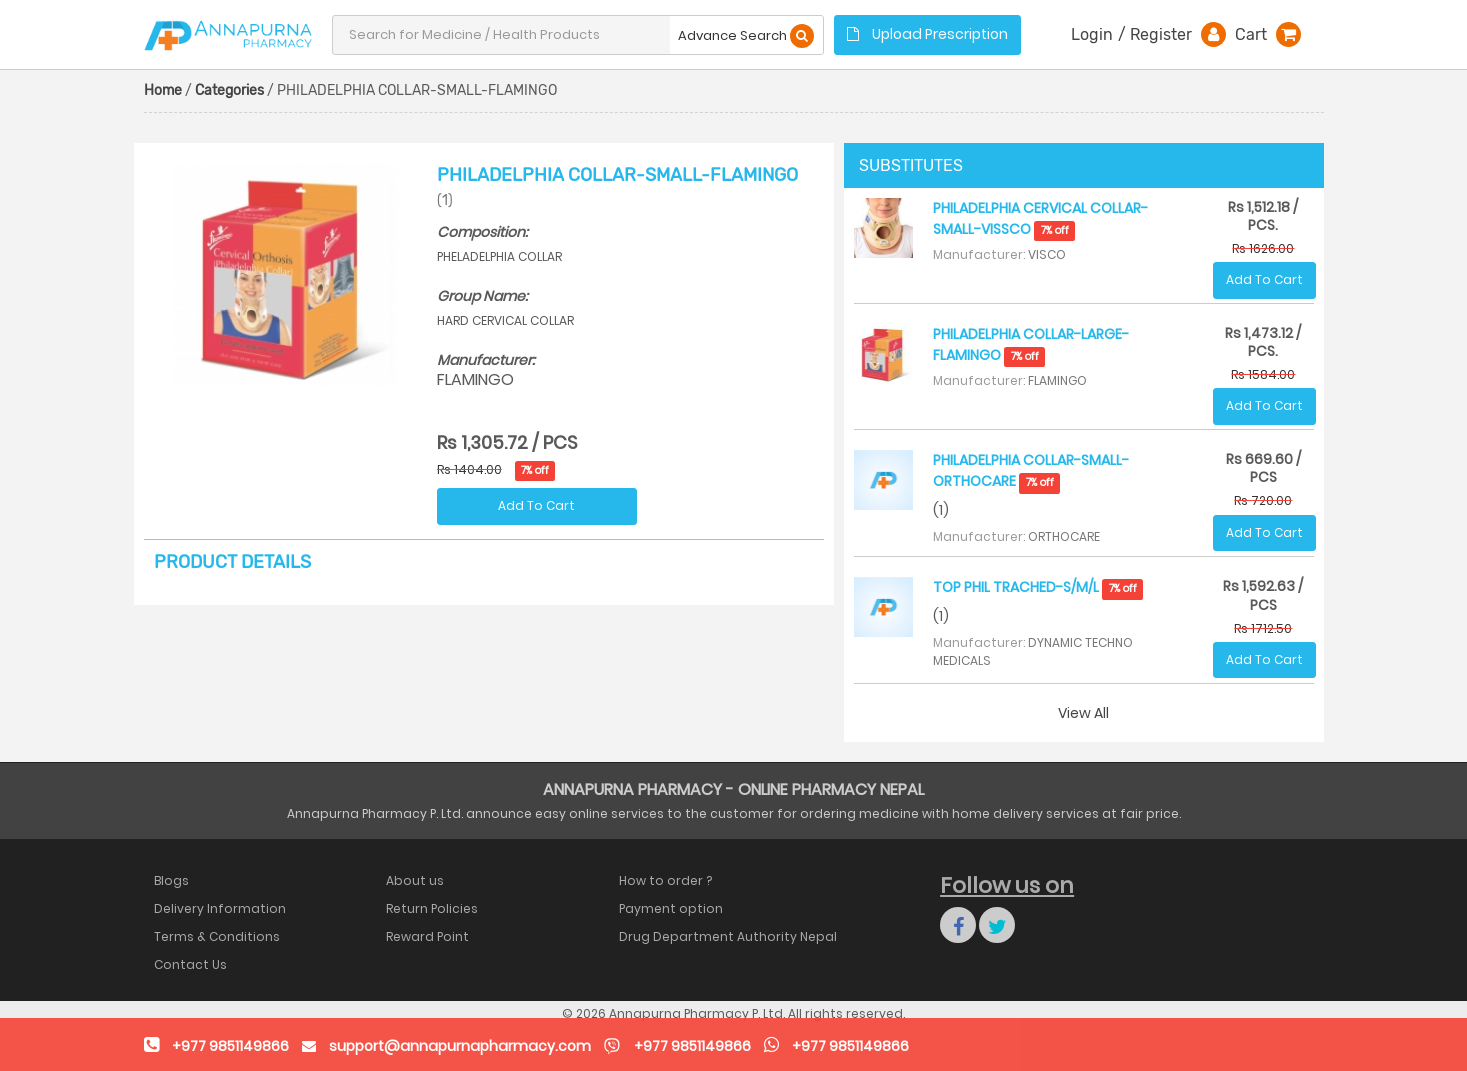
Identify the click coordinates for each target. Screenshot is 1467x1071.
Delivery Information (220, 908)
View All (1083, 713)
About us (415, 880)
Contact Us (190, 964)
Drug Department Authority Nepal (728, 936)
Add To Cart (536, 505)
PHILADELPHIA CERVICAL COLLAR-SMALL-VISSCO (1040, 219)
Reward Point (427, 936)
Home (163, 90)
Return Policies (432, 908)
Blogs (171, 880)
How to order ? (665, 880)
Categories (229, 90)
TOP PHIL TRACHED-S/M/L (1038, 587)
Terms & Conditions (217, 936)
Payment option (671, 908)
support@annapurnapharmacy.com (460, 1046)
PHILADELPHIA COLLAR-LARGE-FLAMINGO (1031, 345)
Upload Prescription (927, 34)
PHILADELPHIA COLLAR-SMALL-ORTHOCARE (1031, 471)
